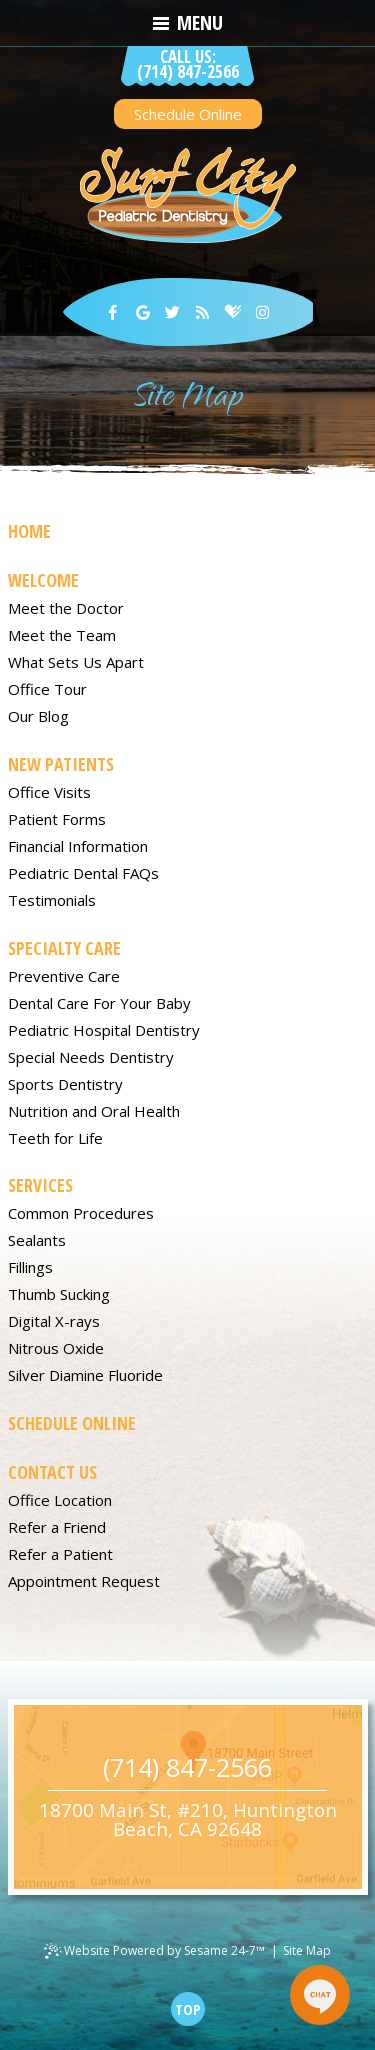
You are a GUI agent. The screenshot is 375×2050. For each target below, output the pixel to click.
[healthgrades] (233, 312)
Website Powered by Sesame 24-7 (154, 1951)
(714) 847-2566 (187, 66)
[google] (143, 312)
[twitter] (173, 312)
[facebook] (113, 312)
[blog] (203, 312)
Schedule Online (188, 114)
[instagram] (263, 312)
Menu (188, 22)
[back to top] (188, 2009)
